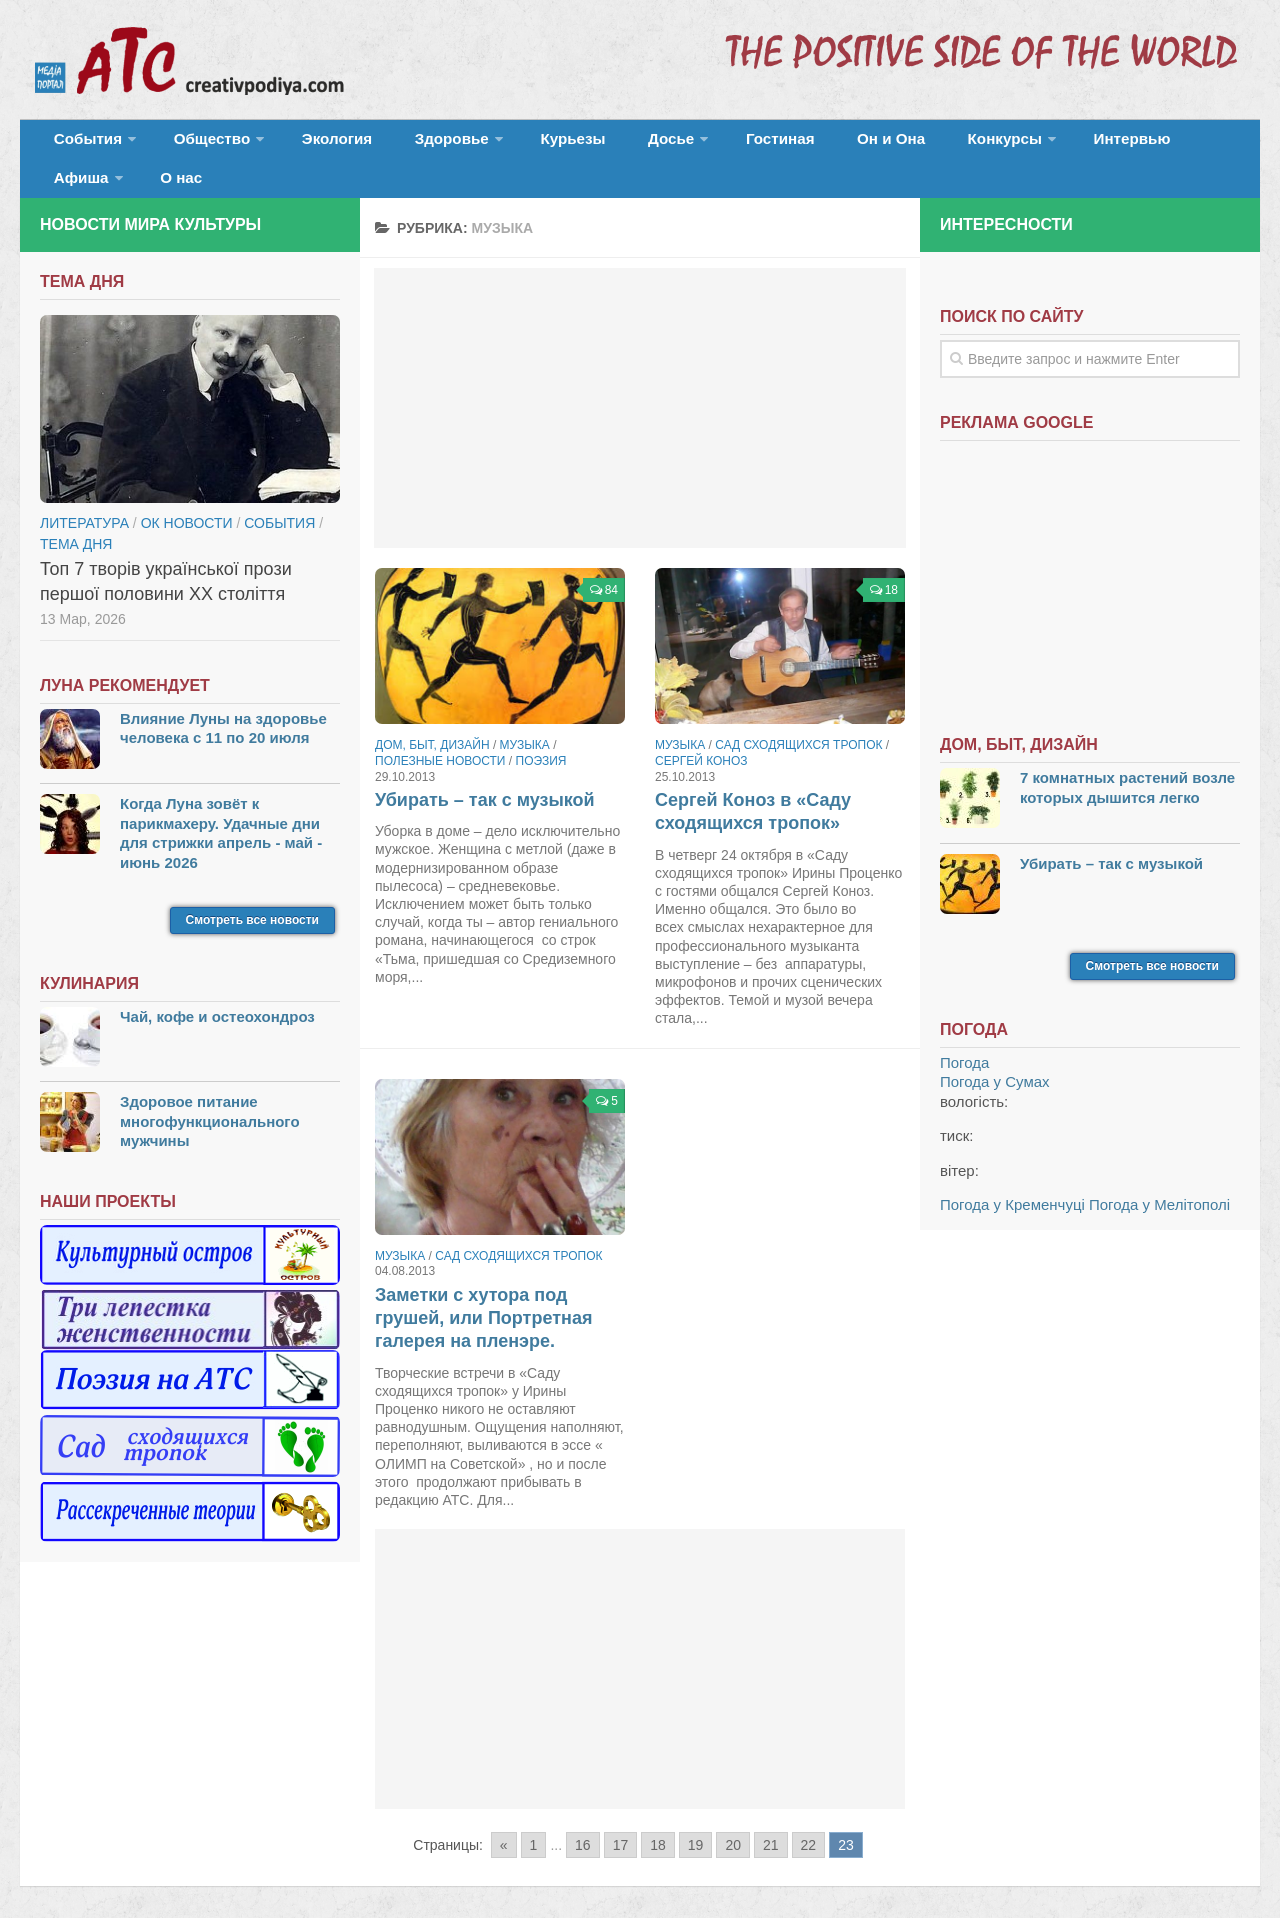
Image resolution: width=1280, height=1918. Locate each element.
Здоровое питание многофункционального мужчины (210, 1093)
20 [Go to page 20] (733, 1817)
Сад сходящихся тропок (798, 717)
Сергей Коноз (701, 733)
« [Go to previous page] (504, 1817)
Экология (309, 144)
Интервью (1004, 144)
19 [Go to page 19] (696, 1817)
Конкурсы (890, 144)
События (82, 144)
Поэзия (541, 733)
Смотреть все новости (252, 892)
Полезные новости (440, 733)
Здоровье (407, 144)
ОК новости (187, 494)
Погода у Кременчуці (1012, 1176)
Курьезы (517, 144)
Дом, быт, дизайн (432, 717)
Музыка (525, 717)
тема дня (76, 515)
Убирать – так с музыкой (485, 772)
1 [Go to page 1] (534, 1817)
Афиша (1097, 144)
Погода (964, 1034)
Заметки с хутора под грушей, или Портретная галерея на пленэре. (483, 1289)
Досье (597, 144)
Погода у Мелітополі (1159, 1176)
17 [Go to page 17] (621, 1817)
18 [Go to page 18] (658, 1817)
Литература (84, 494)
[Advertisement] (640, 380)
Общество (195, 144)
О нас (1187, 144)
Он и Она (792, 144)
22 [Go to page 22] (809, 1817)
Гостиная (696, 144)
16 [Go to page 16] (583, 1817)
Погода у (995, 1053)
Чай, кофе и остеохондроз (217, 988)
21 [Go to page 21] (771, 1817)
